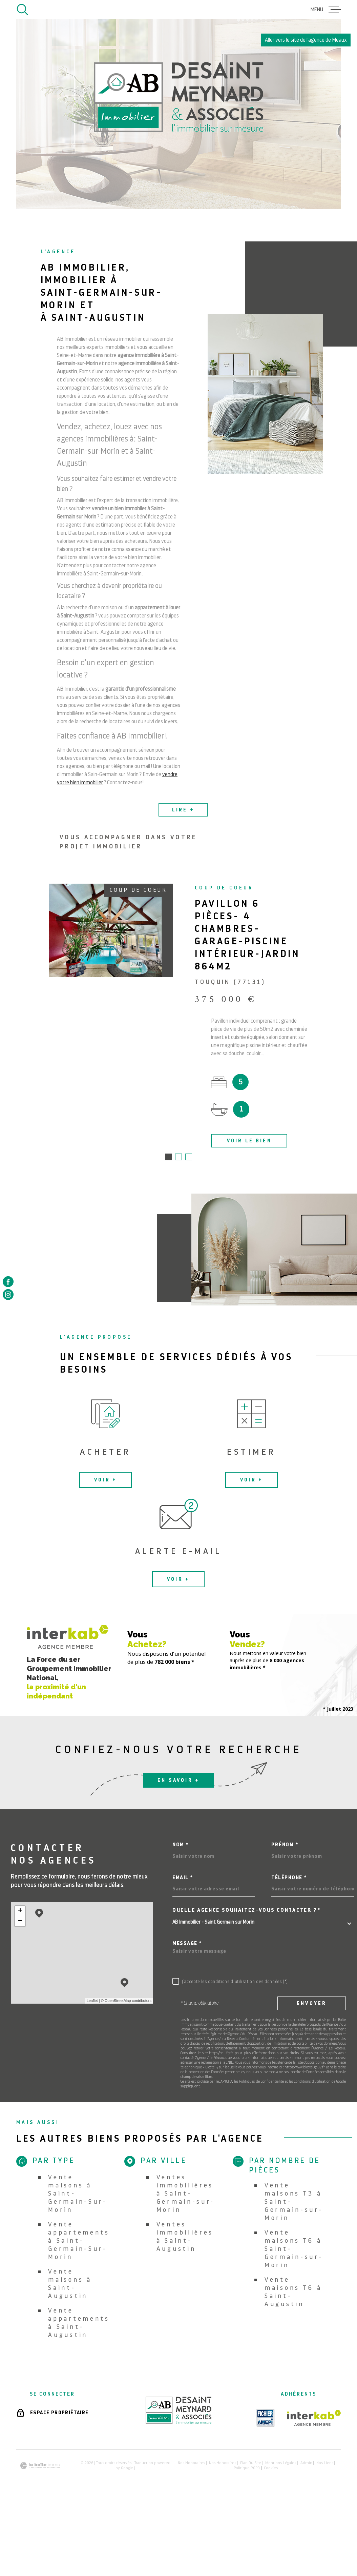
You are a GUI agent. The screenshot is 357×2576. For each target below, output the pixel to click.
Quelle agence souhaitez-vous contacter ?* (246, 1910)
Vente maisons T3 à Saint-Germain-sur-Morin (294, 2202)
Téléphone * (289, 1878)
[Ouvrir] (22, 9)
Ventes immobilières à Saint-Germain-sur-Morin (185, 2194)
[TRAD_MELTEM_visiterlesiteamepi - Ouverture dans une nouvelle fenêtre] (265, 2418)
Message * (187, 1944)
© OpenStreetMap (116, 2001)
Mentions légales (280, 2463)
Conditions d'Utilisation (312, 2082)
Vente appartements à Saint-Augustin (78, 2323)
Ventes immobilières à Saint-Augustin (184, 2237)
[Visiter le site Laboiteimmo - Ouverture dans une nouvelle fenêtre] (40, 2466)
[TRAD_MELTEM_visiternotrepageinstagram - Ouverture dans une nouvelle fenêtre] (8, 1294)
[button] (168, 1157)
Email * (182, 1878)
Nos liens (324, 2463)
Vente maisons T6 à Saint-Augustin (293, 2292)
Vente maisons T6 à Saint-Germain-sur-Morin (294, 2249)
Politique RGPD (247, 2468)
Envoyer (312, 2004)
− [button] (20, 1922)
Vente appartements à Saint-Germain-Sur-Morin (78, 2241)
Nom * (180, 1845)
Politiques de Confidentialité (261, 2082)
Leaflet (92, 2001)
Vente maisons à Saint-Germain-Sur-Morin (77, 2194)
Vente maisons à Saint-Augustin (69, 2284)
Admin (306, 2463)
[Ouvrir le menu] (326, 9)
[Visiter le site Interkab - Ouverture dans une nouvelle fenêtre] (314, 2418)
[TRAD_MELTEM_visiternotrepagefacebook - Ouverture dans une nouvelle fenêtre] (8, 1281)
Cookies (271, 2468)
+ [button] (20, 1912)
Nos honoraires (191, 2463)
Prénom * (284, 1845)
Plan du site (250, 2463)
